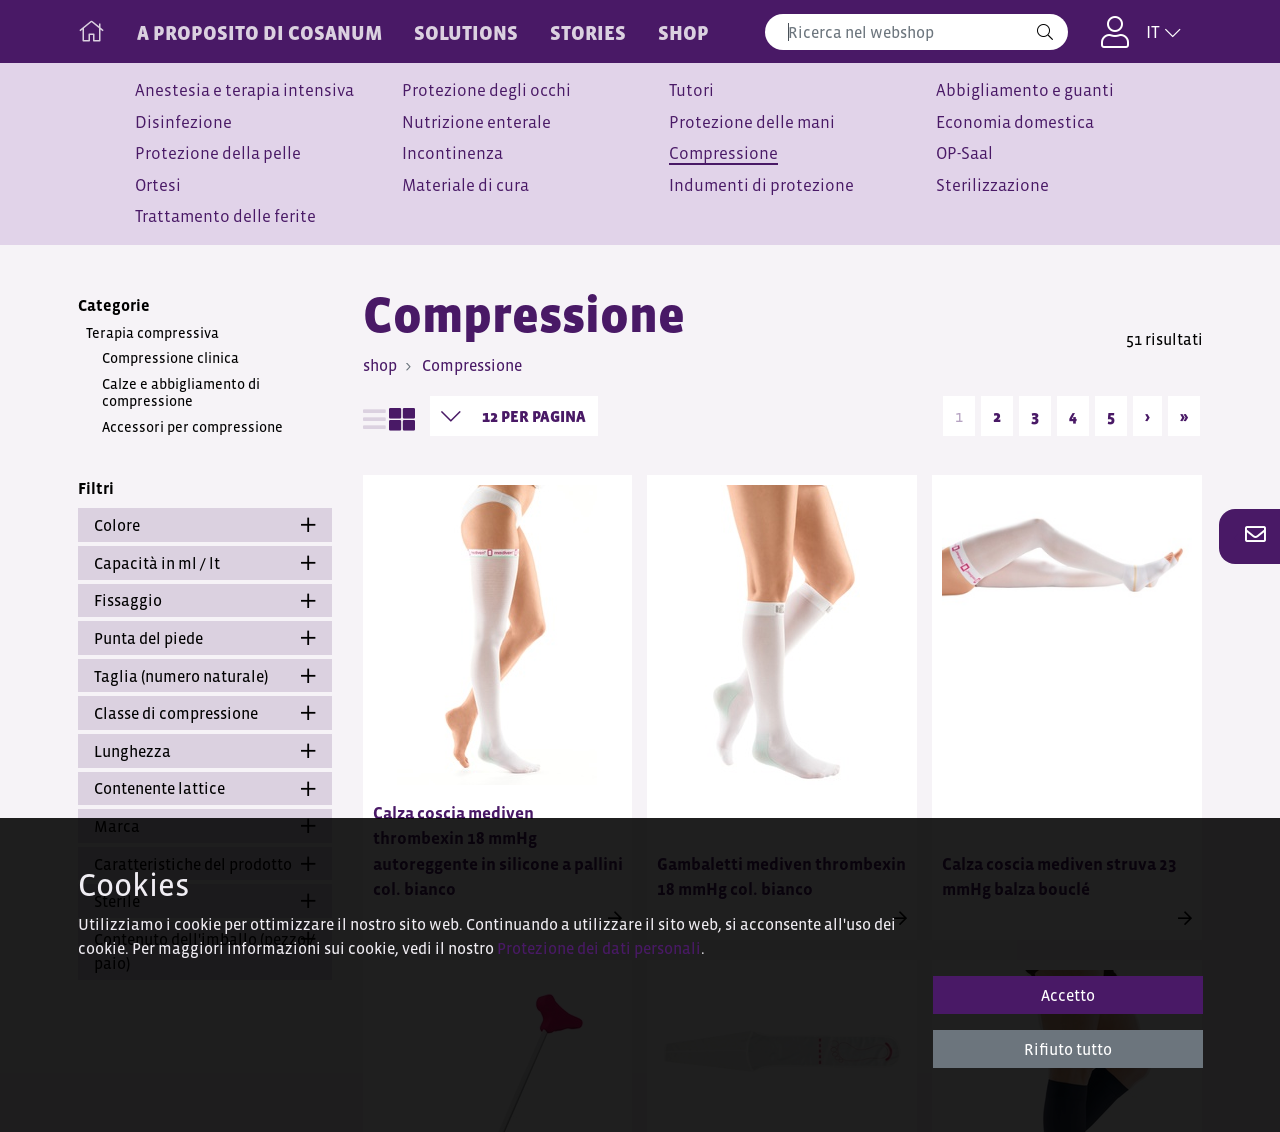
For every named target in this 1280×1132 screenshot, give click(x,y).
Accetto (1068, 995)
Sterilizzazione (992, 185)
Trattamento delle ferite (225, 216)
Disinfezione (183, 122)
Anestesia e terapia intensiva (244, 90)
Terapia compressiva (152, 333)
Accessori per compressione (192, 427)
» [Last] (1184, 416)
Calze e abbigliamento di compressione (181, 393)
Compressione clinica (170, 358)
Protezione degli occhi (486, 90)
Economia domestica (1015, 122)
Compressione (723, 153)
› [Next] (1147, 416)
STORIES (588, 33)
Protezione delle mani (752, 122)
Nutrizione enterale (476, 122)
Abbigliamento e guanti (1025, 90)
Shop (683, 33)
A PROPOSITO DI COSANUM (259, 33)
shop (380, 365)
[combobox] (916, 32)
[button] (1250, 536)
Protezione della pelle (218, 153)
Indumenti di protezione (761, 185)
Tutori (691, 90)
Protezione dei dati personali (599, 948)
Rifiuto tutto (1068, 1049)
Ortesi (158, 185)
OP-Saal (964, 153)
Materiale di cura (465, 185)
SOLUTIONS (466, 33)
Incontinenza (452, 153)
